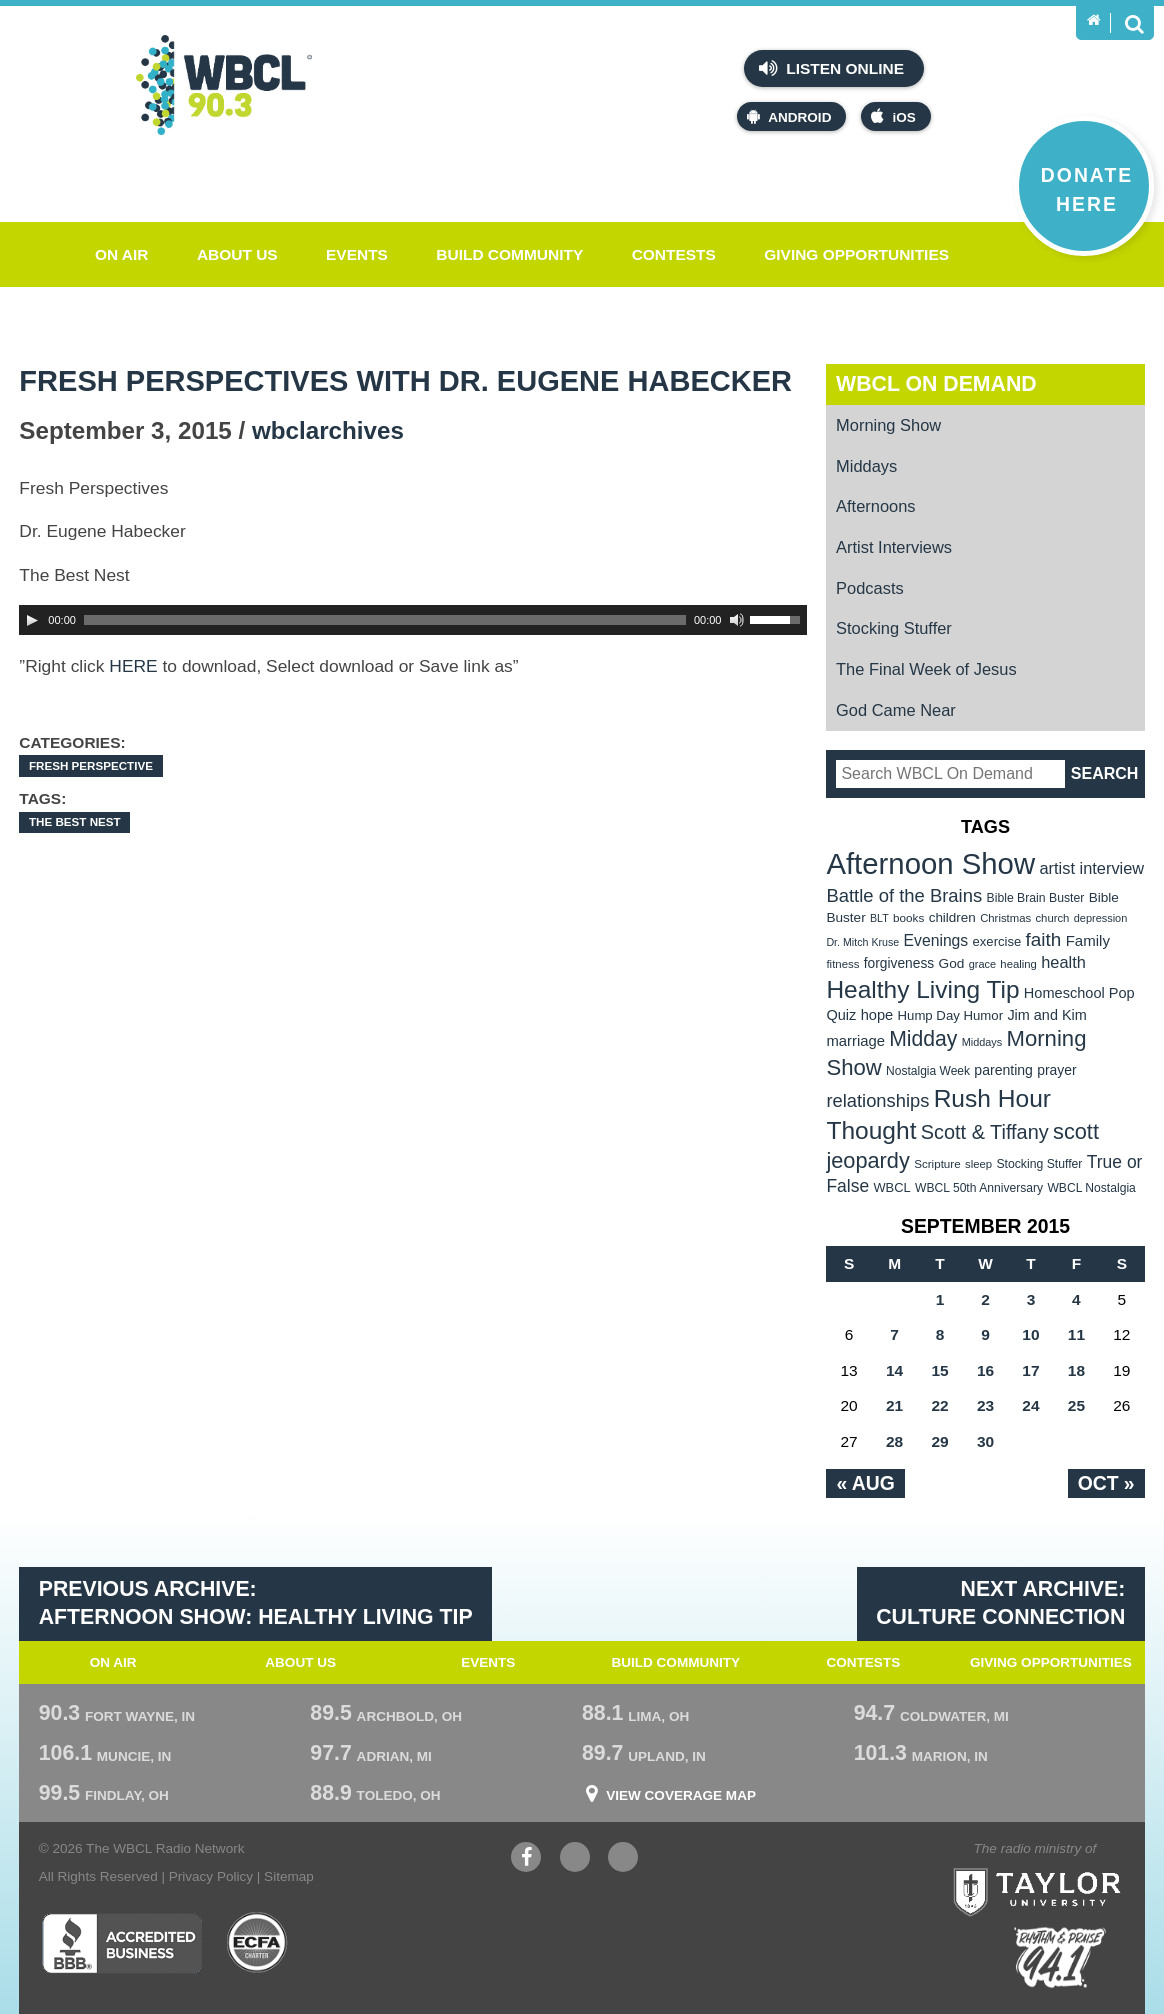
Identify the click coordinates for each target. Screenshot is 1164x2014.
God (952, 963)
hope (877, 1015)
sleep (978, 1164)
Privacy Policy (211, 1876)
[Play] (32, 620)
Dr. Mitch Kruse (862, 942)
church (1052, 918)
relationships (877, 1100)
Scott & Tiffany (985, 1132)
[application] (413, 620)
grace (982, 964)
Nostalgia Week (928, 1071)
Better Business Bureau (121, 1943)
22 (939, 1405)
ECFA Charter (258, 1943)
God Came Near (896, 710)
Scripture (937, 1163)
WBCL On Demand (936, 384)
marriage (855, 1041)
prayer (1056, 1070)
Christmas (1005, 918)
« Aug (865, 1483)
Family (1088, 940)
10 (1030, 1334)
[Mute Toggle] (737, 620)
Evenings (936, 940)
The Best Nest (75, 821)
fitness (842, 964)
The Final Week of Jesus (926, 669)
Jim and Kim (1046, 1015)
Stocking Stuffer (894, 628)
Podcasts (870, 588)
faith (1044, 939)
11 (1076, 1334)
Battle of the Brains (904, 895)
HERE (133, 666)
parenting (1003, 1070)
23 (985, 1405)
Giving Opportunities (856, 254)
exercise (997, 941)
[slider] (385, 620)
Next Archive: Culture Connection (1000, 1603)
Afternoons (876, 506)
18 (1076, 1370)
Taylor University (1075, 1867)
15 (939, 1370)
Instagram (623, 1859)
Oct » (1106, 1483)
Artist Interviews (894, 547)
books (908, 917)
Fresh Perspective (91, 765)
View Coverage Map (681, 1796)
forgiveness (899, 963)
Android (789, 116)
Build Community (509, 254)
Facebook (526, 1859)
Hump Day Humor (951, 1015)
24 (1030, 1405)
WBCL (891, 1187)
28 (894, 1441)
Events (357, 254)
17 (1030, 1370)
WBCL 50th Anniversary (979, 1188)
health (1063, 962)
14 (894, 1370)
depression (1101, 918)
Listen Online (831, 68)
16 (985, 1370)
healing (1018, 964)
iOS (893, 116)
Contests (674, 254)
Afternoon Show (930, 863)
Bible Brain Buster (1036, 898)
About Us (237, 254)
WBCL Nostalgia (1091, 1188)
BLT (879, 918)
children (952, 917)
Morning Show (888, 425)
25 (1076, 1405)
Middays (866, 466)
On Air (122, 254)
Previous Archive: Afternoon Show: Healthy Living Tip (256, 1603)
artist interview (1091, 868)
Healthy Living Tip (922, 989)
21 (894, 1405)
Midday (923, 1038)
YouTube (575, 1859)
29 (939, 1441)
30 (985, 1441)
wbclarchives (328, 430)
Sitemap (289, 1876)
